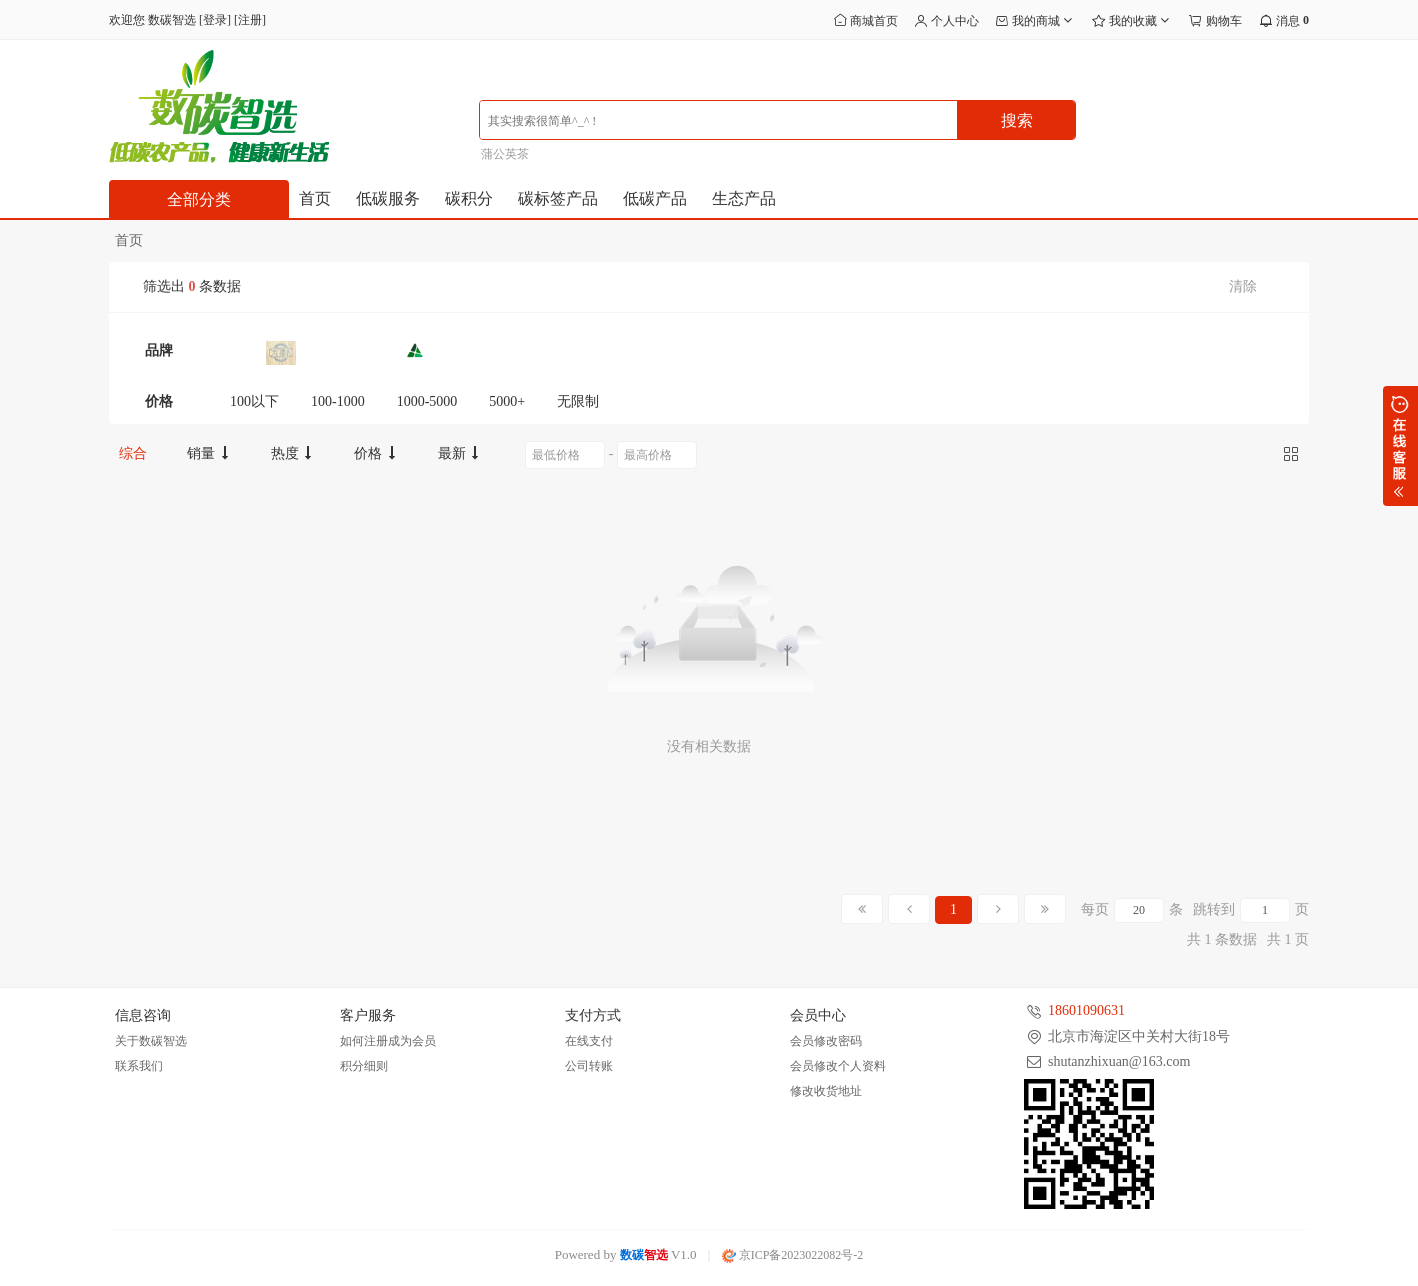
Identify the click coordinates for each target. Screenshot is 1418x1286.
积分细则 (364, 1066)
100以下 (254, 401)
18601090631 (1086, 1010)
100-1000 (338, 401)
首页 (315, 198)
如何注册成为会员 (388, 1041)
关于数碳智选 (151, 1041)
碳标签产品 (558, 198)
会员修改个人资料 (838, 1066)
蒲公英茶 (505, 154)
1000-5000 (427, 401)
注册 (250, 20)
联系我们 (139, 1066)
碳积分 (469, 198)
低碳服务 (388, 198)
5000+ (507, 401)
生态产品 (744, 198)
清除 (1243, 286)
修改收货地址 (826, 1091)
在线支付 (589, 1041)
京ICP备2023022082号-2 (793, 1255)
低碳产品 (655, 198)
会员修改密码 (826, 1041)
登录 (215, 20)
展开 (1400, 446)
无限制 (578, 401)
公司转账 (589, 1066)
